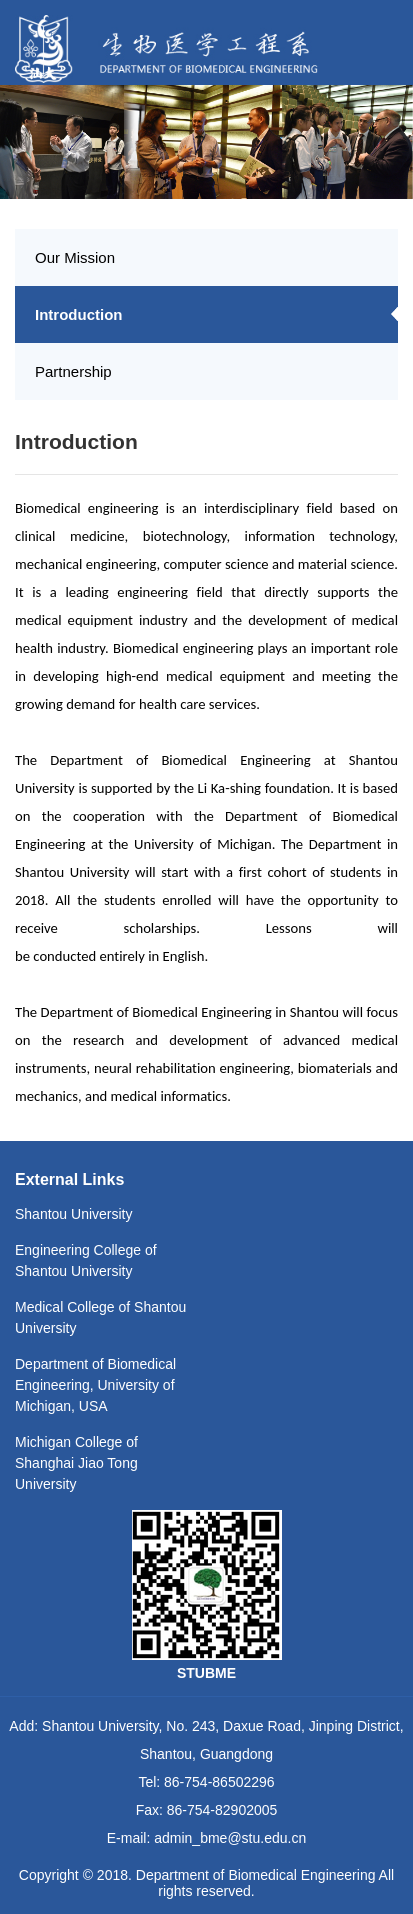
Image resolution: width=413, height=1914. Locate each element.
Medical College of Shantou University (100, 1317)
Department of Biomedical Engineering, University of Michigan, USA (95, 1385)
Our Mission (75, 257)
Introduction (78, 314)
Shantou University (74, 1214)
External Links (69, 1179)
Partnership (73, 371)
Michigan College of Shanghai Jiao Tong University (76, 1463)
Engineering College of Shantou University (86, 1260)
